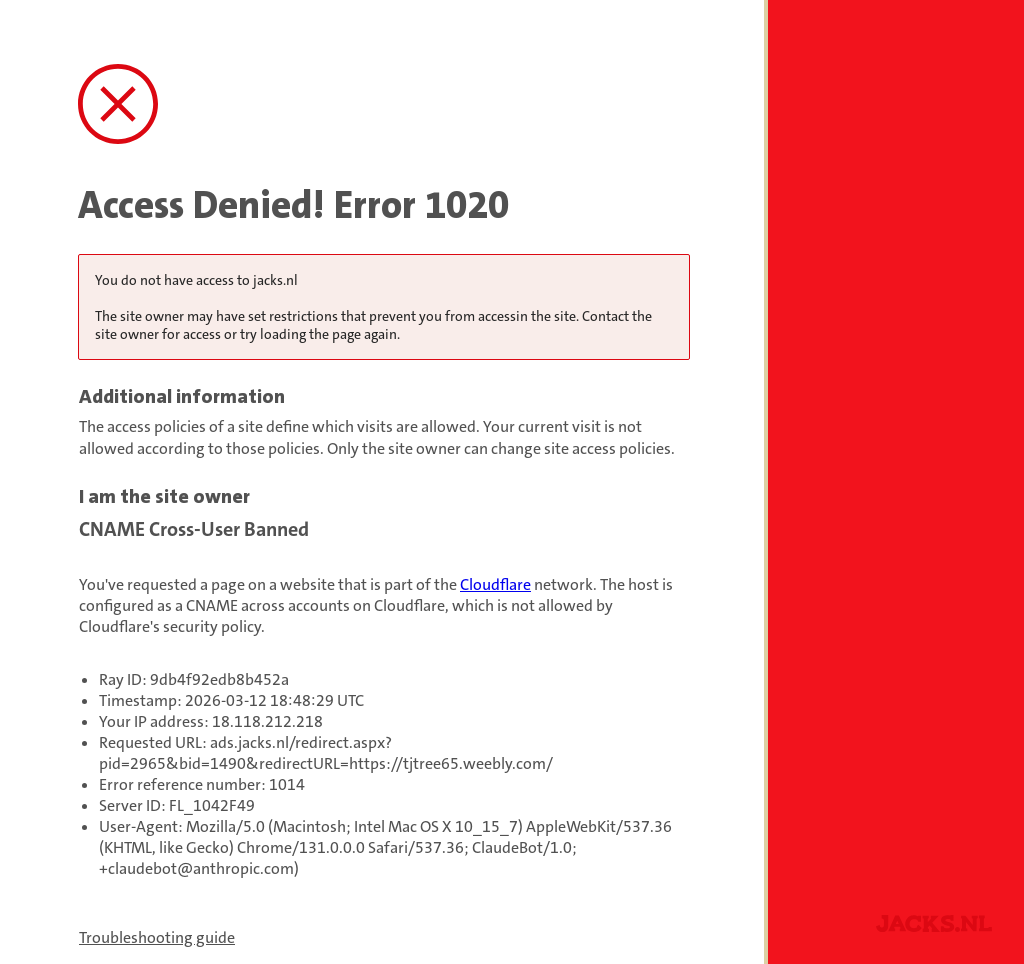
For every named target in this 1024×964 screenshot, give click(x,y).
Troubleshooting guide (157, 937)
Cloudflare (495, 584)
